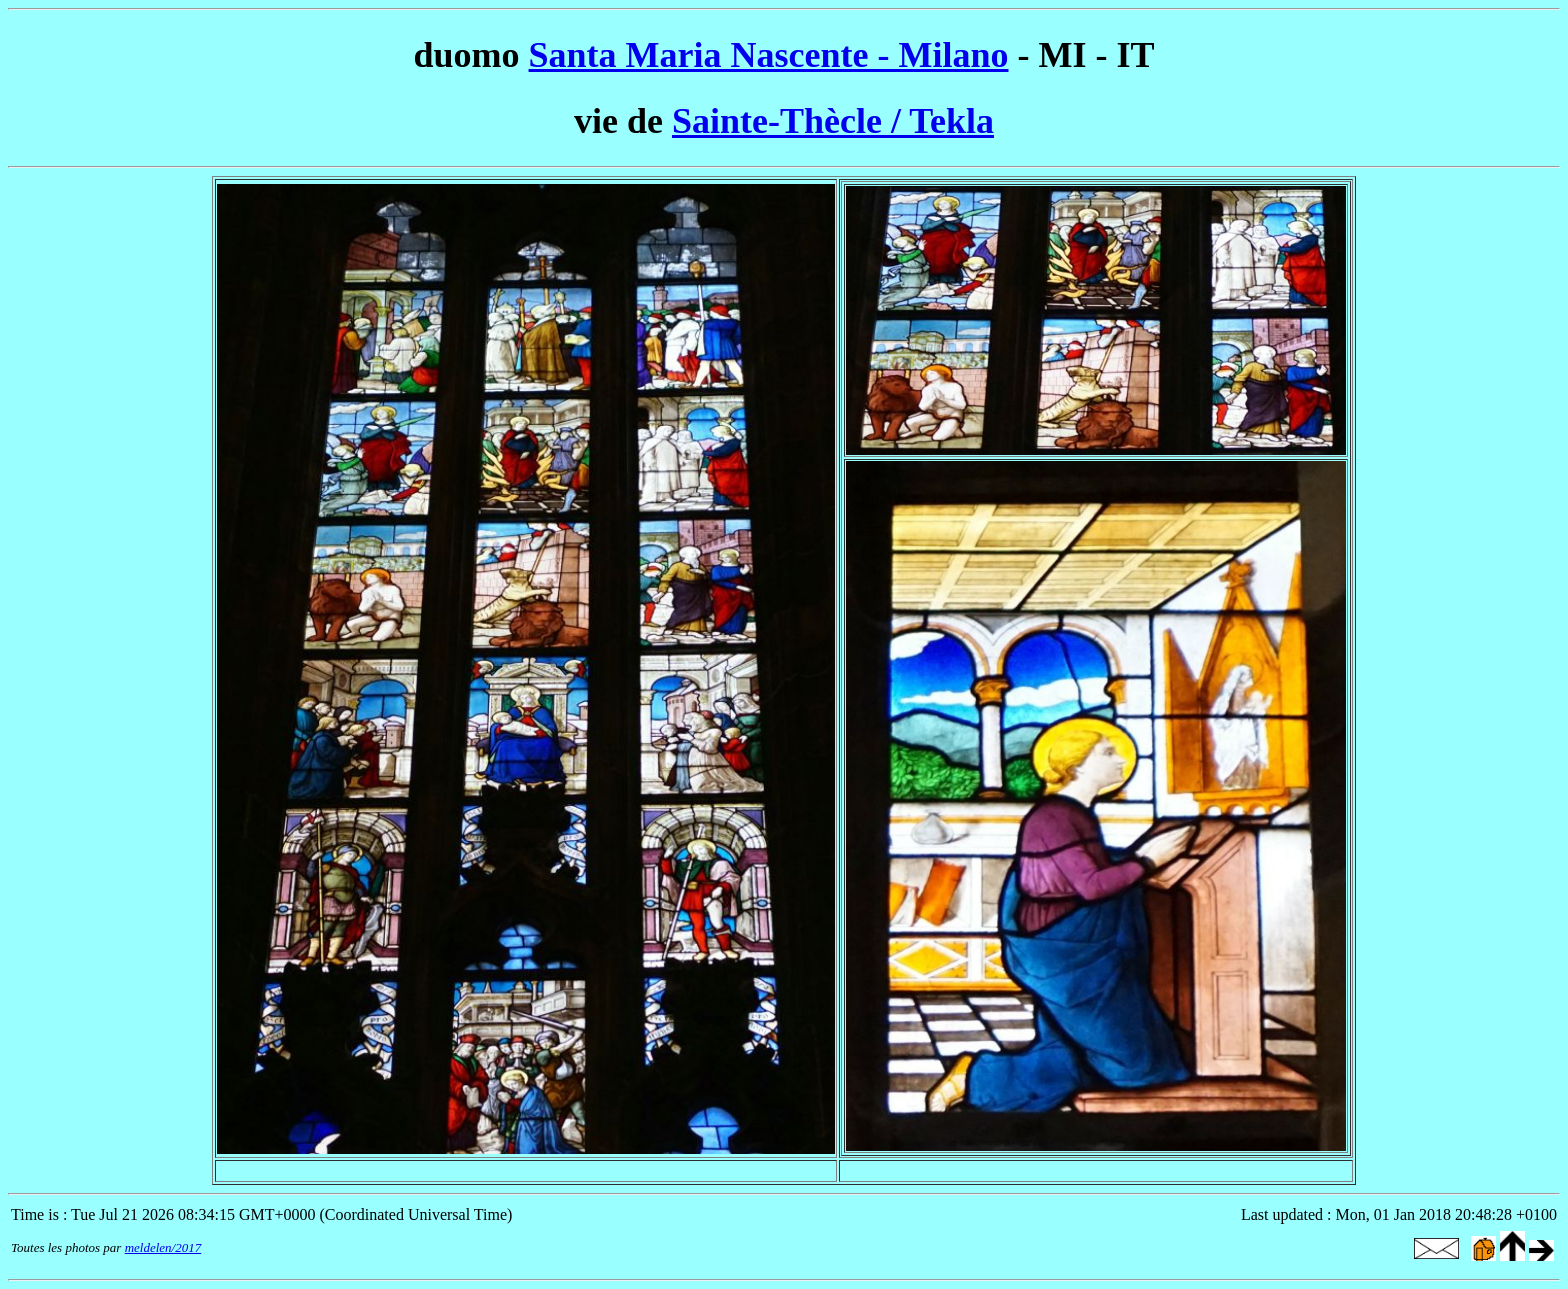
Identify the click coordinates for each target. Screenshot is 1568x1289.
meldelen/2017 (163, 1247)
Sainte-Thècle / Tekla (833, 121)
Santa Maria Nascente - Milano (769, 55)
